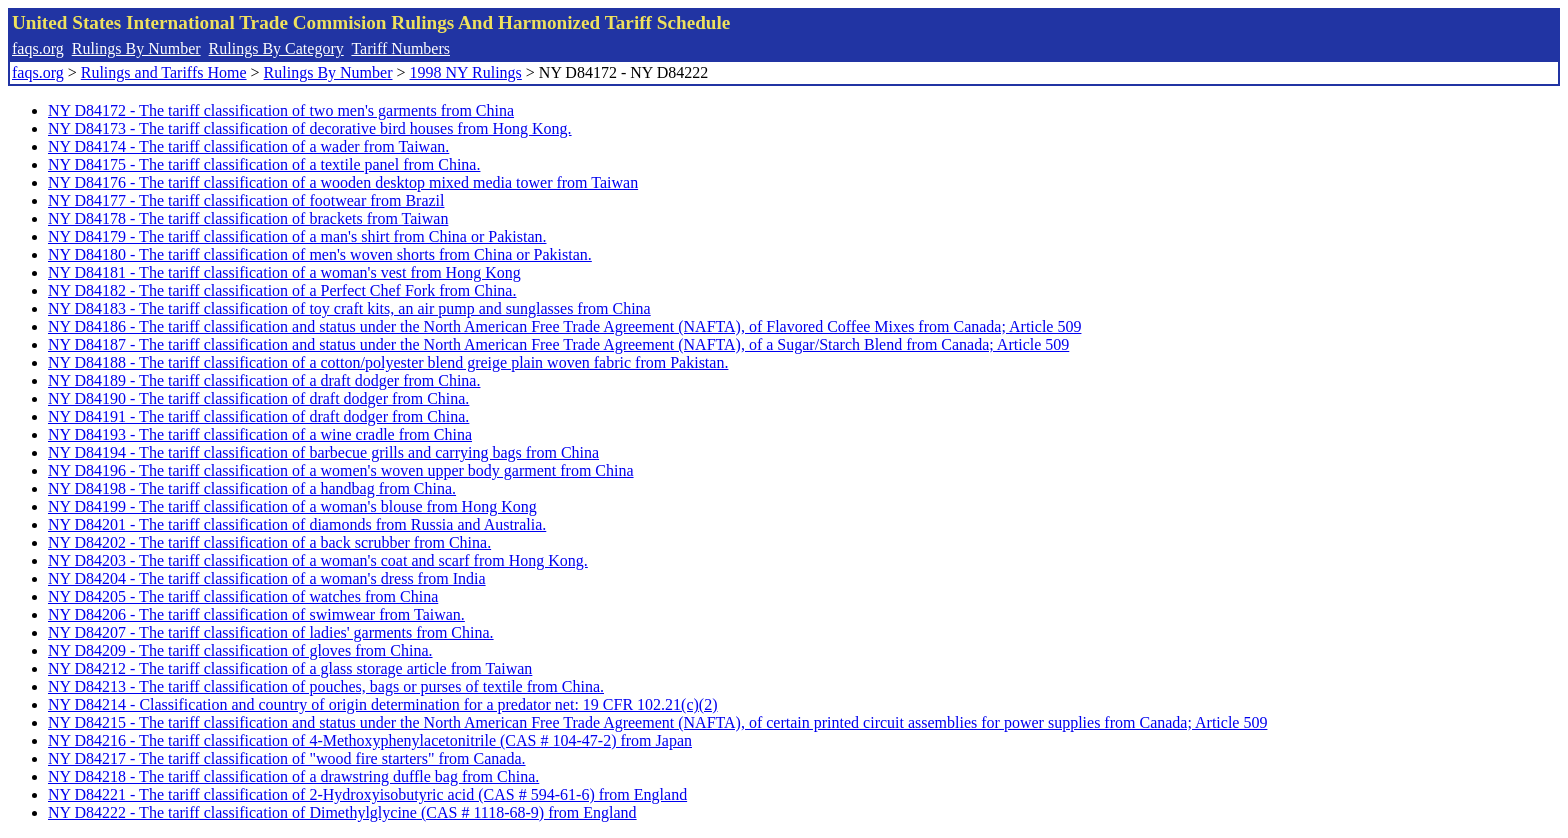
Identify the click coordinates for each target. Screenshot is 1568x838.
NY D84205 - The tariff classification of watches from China (243, 596)
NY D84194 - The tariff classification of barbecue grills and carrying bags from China (323, 452)
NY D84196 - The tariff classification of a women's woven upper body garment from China (341, 470)
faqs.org (38, 48)
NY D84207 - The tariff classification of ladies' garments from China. (271, 632)
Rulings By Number (136, 48)
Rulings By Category (276, 48)
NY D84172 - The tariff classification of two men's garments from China (281, 110)
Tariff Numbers (400, 48)
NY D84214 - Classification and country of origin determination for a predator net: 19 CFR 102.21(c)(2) (382, 704)
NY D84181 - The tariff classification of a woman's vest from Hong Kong (284, 272)
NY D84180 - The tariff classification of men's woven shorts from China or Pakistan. (320, 254)
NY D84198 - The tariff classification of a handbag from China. (252, 488)
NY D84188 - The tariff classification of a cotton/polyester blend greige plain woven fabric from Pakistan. (388, 362)
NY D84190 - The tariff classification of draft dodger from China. (258, 398)
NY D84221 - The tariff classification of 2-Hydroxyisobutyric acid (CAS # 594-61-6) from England (367, 794)
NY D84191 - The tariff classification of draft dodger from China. (258, 416)
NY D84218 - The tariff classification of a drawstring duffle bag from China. (293, 776)
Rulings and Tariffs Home (164, 72)
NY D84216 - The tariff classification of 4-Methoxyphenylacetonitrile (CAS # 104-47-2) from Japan (370, 740)
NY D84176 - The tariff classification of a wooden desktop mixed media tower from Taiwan (343, 182)
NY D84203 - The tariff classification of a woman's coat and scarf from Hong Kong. (318, 560)
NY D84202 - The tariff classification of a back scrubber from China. (269, 542)
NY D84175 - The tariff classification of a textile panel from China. (264, 164)
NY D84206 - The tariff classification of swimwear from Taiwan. (256, 614)
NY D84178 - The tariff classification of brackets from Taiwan (248, 218)
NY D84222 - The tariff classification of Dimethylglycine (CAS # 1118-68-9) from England (342, 812)
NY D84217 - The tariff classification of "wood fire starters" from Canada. (287, 758)
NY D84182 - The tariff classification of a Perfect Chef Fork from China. (282, 290)
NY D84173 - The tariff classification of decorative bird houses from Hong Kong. (310, 128)
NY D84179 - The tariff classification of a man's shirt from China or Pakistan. (297, 236)
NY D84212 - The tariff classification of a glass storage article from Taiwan (290, 668)
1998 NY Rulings (466, 72)
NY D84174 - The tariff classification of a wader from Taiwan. (248, 146)
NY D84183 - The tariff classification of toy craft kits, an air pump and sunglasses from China (349, 308)
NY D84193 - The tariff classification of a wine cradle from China (260, 434)
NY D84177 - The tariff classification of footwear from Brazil (246, 200)
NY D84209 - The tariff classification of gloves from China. (240, 650)
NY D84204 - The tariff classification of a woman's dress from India (267, 578)
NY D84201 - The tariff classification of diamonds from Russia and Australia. (297, 524)
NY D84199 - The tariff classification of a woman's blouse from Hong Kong (292, 506)
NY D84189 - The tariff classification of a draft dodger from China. (264, 380)
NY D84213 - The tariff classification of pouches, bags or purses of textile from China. (326, 686)
